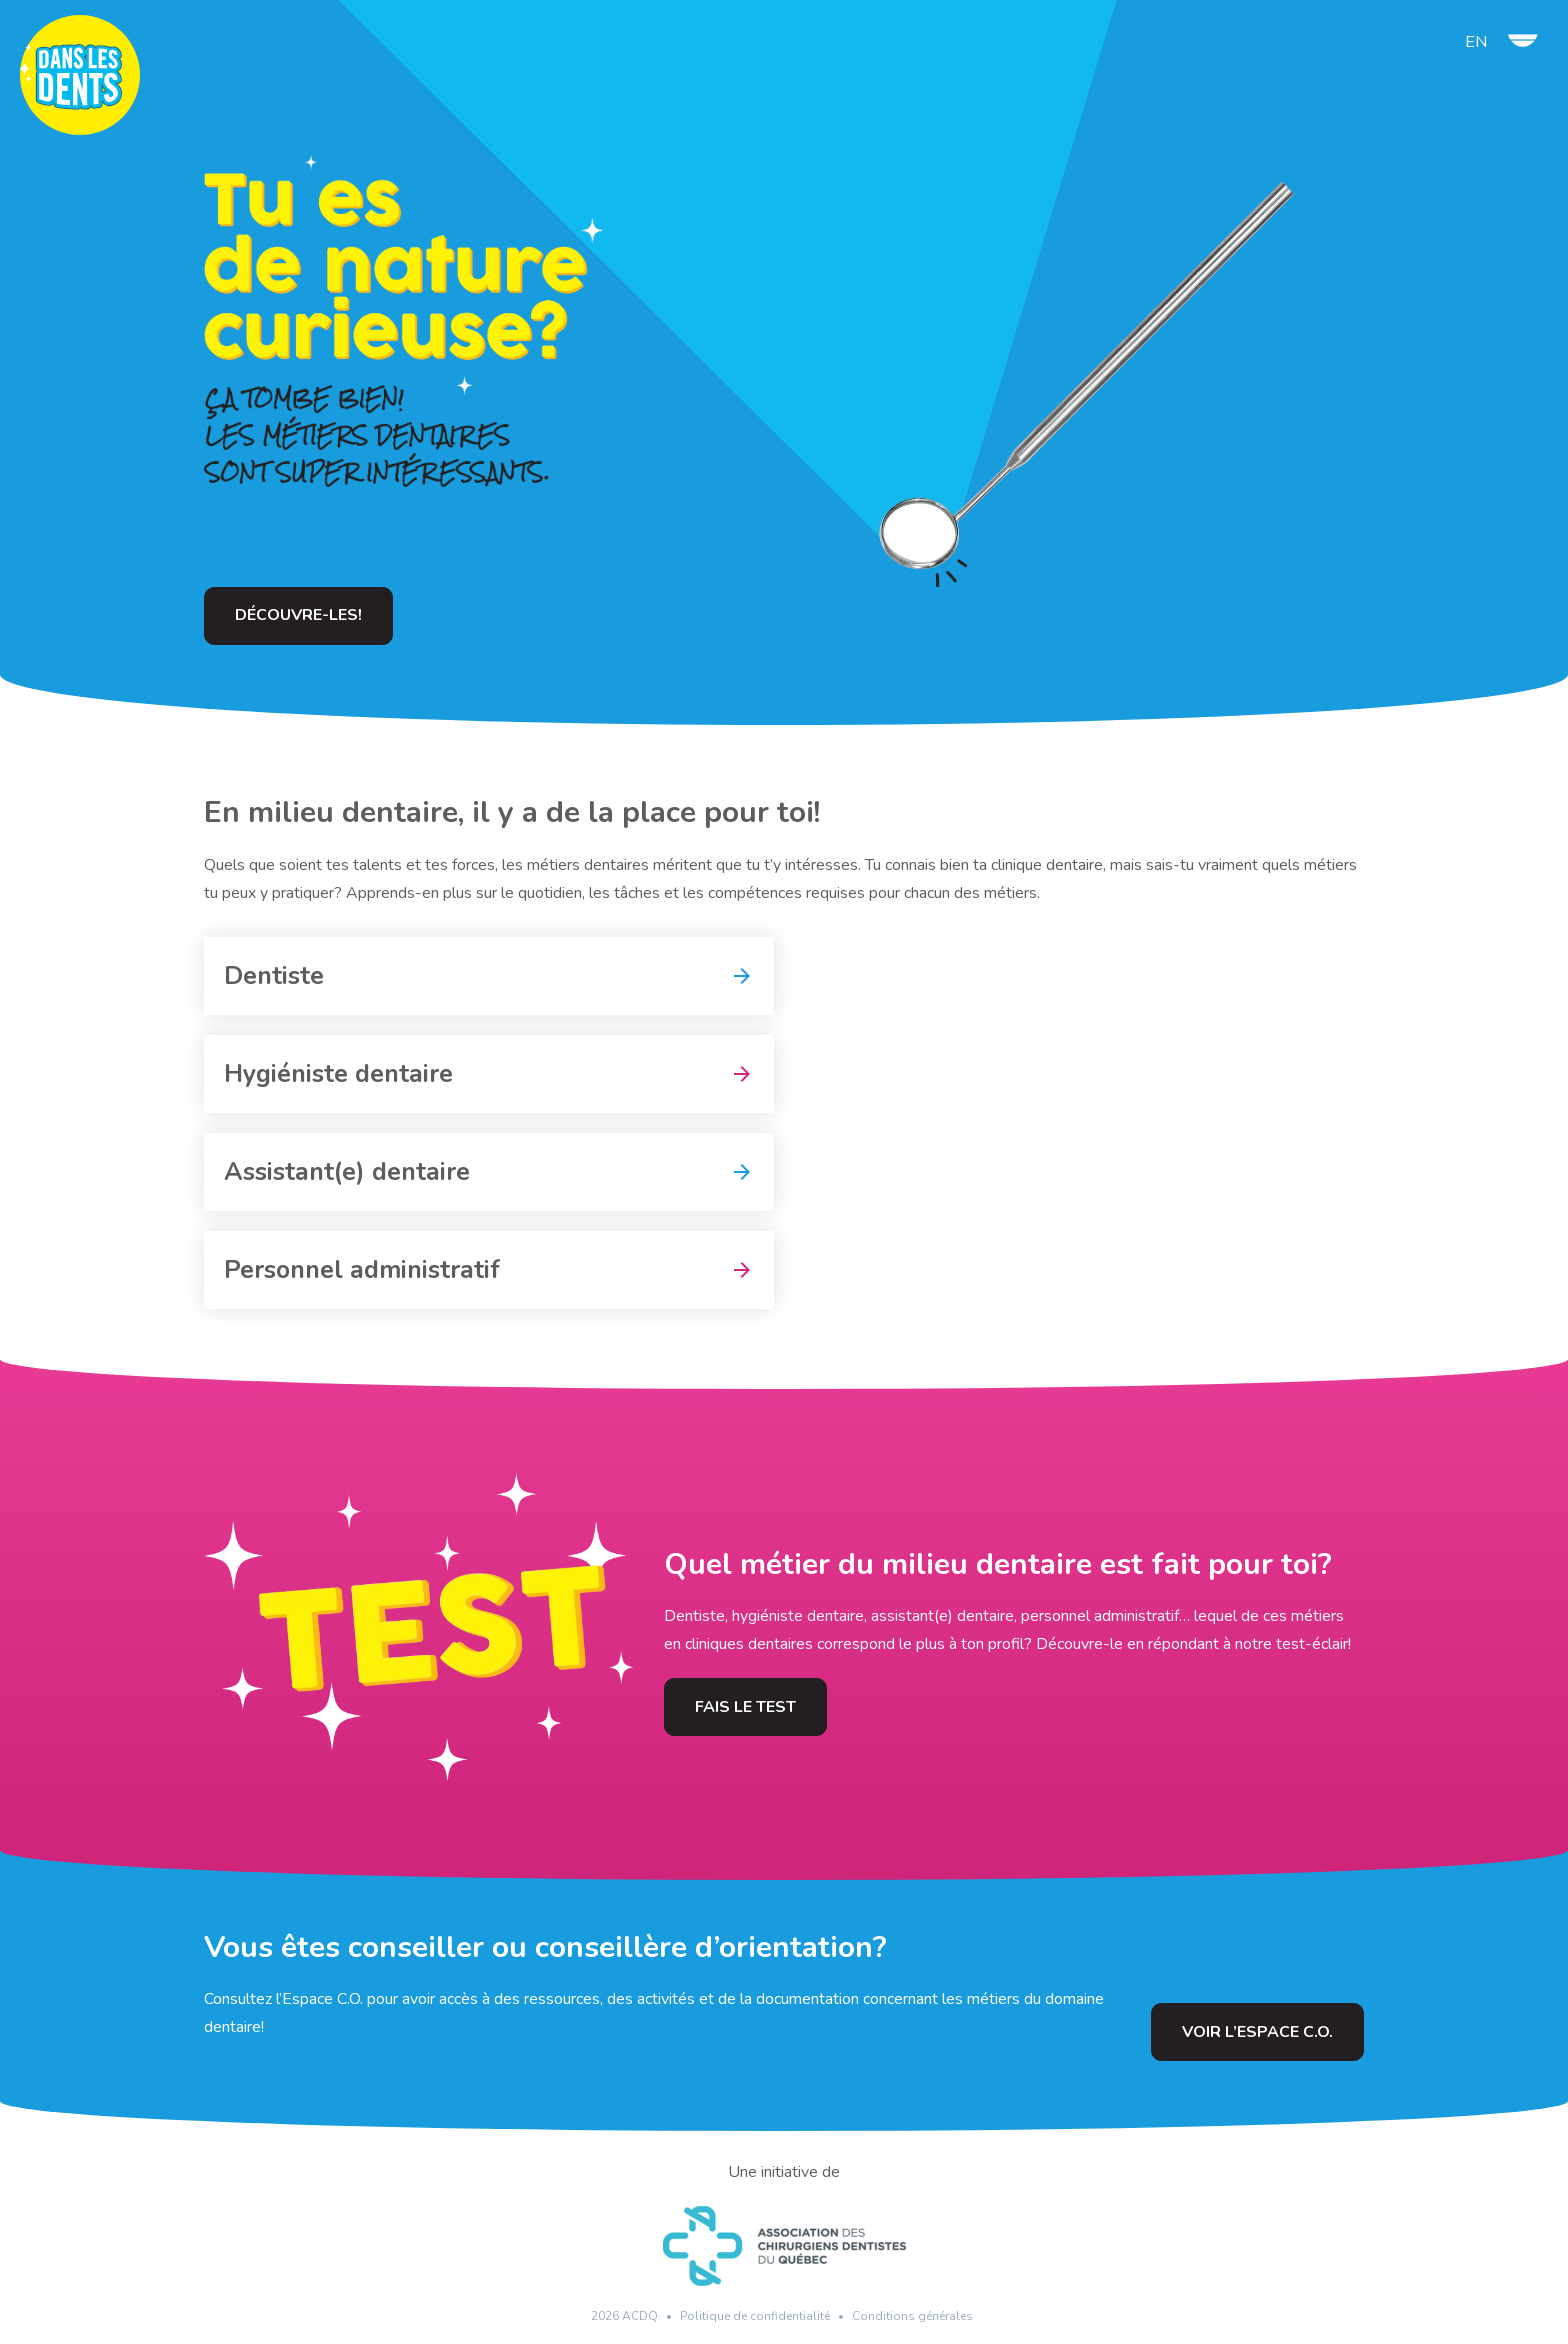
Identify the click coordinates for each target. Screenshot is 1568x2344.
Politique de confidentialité (755, 2316)
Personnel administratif (362, 1270)
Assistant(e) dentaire (347, 1172)
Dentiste (274, 976)
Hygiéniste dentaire (338, 1074)
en (1476, 42)
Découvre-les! (298, 615)
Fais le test (745, 1707)
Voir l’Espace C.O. (1257, 2032)
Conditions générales (912, 2316)
